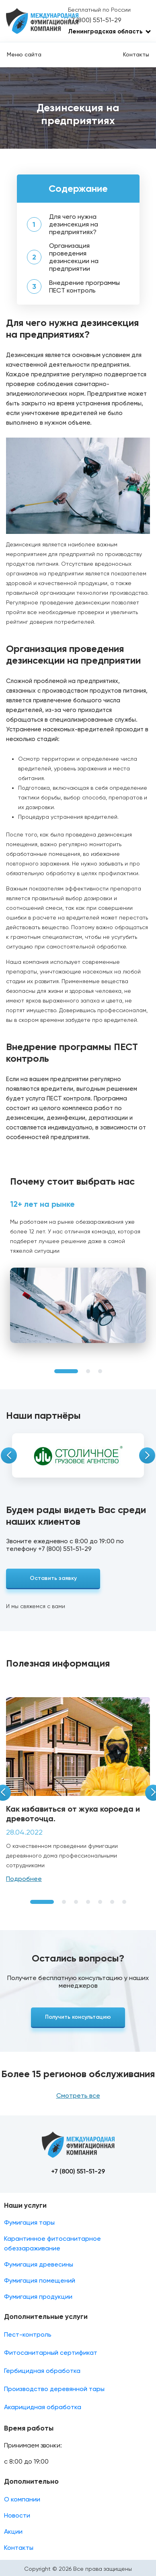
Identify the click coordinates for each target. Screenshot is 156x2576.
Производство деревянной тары (54, 2389)
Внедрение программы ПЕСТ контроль (84, 286)
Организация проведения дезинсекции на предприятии (74, 257)
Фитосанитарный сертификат (50, 2352)
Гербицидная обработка (42, 2371)
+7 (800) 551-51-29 (94, 20)
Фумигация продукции (38, 2296)
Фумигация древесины (38, 2264)
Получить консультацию (78, 2016)
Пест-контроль (27, 2334)
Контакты (136, 54)
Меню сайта (24, 54)
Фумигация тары (29, 2222)
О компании (22, 2499)
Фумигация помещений (39, 2280)
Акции (13, 2531)
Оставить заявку (53, 1578)
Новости (17, 2515)
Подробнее (24, 1879)
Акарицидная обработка (42, 2407)
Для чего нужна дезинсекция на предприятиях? (73, 224)
